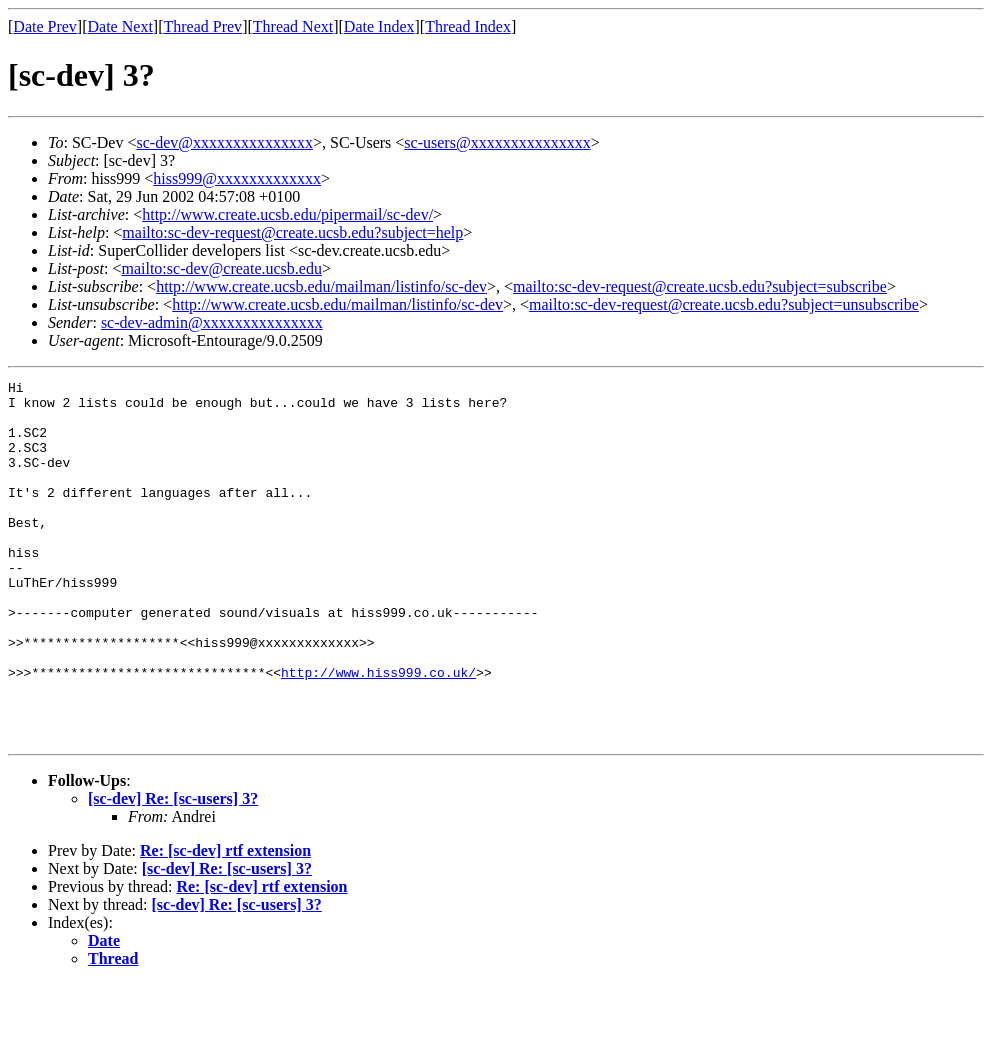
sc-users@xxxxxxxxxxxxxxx (497, 142)
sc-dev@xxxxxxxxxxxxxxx (224, 142)
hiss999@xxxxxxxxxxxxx (237, 178)
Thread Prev (202, 26)
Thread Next (293, 26)
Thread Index (468, 26)
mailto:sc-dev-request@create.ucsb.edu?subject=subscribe (700, 286)
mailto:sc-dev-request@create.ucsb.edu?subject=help (292, 232)
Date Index (379, 26)
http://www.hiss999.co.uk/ (378, 732)
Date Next (120, 26)
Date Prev (45, 26)
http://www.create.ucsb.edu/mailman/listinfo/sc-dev (321, 286)
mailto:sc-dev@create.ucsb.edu (221, 268)
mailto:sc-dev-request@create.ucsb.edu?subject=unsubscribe (724, 304)
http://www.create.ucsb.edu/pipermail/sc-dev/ (287, 214)
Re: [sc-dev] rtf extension (225, 922)
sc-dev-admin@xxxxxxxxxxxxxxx (212, 322)
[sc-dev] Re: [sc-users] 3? (173, 870)
